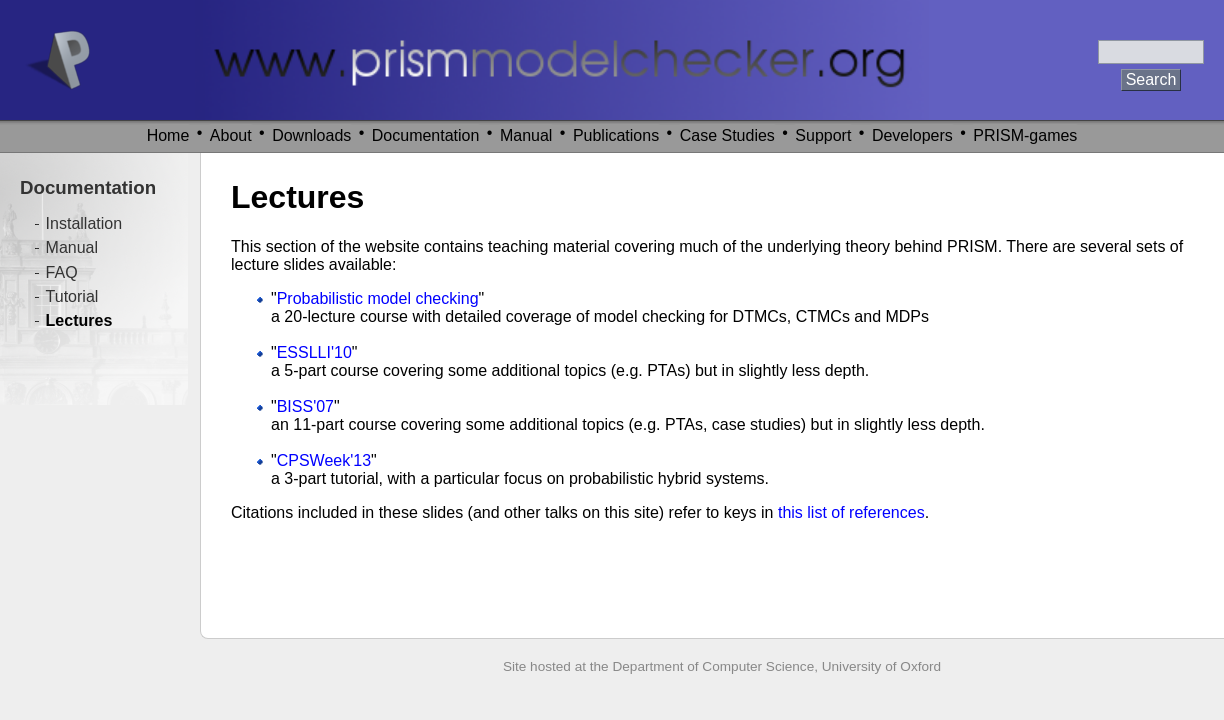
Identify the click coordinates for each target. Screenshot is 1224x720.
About (231, 135)
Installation (84, 223)
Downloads (311, 135)
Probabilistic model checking (378, 298)
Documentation (426, 135)
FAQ (62, 272)
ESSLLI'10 (314, 352)
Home (168, 135)
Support (823, 135)
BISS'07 (305, 406)
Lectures (79, 320)
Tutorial (72, 296)
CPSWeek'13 (324, 460)
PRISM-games (1025, 135)
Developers (912, 135)
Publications (616, 135)
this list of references (851, 512)
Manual (526, 135)
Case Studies (727, 135)
